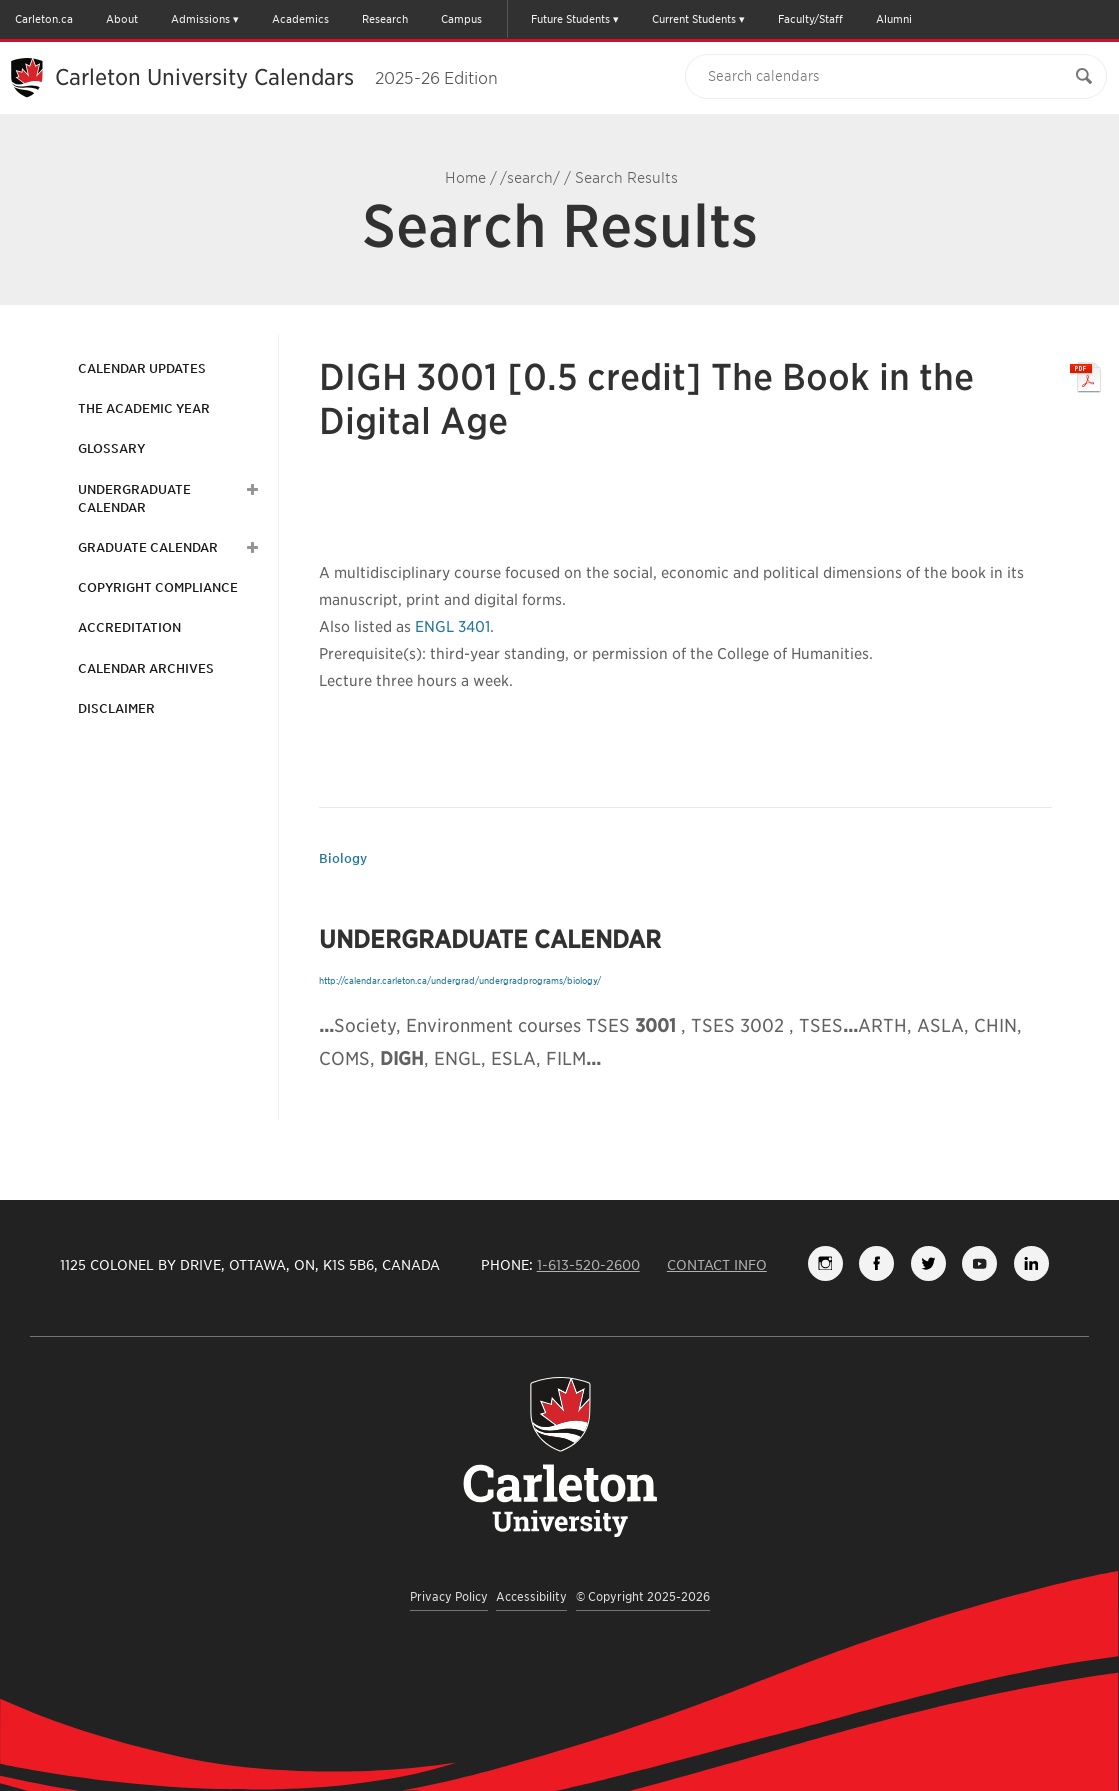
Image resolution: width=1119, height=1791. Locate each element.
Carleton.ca (44, 19)
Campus (461, 19)
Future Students (570, 19)
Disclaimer (116, 708)
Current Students (694, 19)
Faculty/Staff (810, 19)
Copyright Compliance (158, 587)
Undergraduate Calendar (134, 498)
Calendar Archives (146, 668)
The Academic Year (144, 408)
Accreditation (129, 627)
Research (385, 19)
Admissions (200, 19)
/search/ (530, 178)
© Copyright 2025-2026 (643, 1596)
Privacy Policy (449, 1596)
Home (465, 178)
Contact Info (717, 1265)
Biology (343, 858)
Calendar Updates (142, 368)
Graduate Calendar (148, 547)
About (122, 19)
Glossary (111, 448)
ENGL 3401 (452, 627)
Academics (300, 19)
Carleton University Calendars (276, 77)
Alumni (894, 19)
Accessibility (531, 1596)
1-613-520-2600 (588, 1265)
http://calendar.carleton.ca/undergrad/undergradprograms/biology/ (460, 980)
